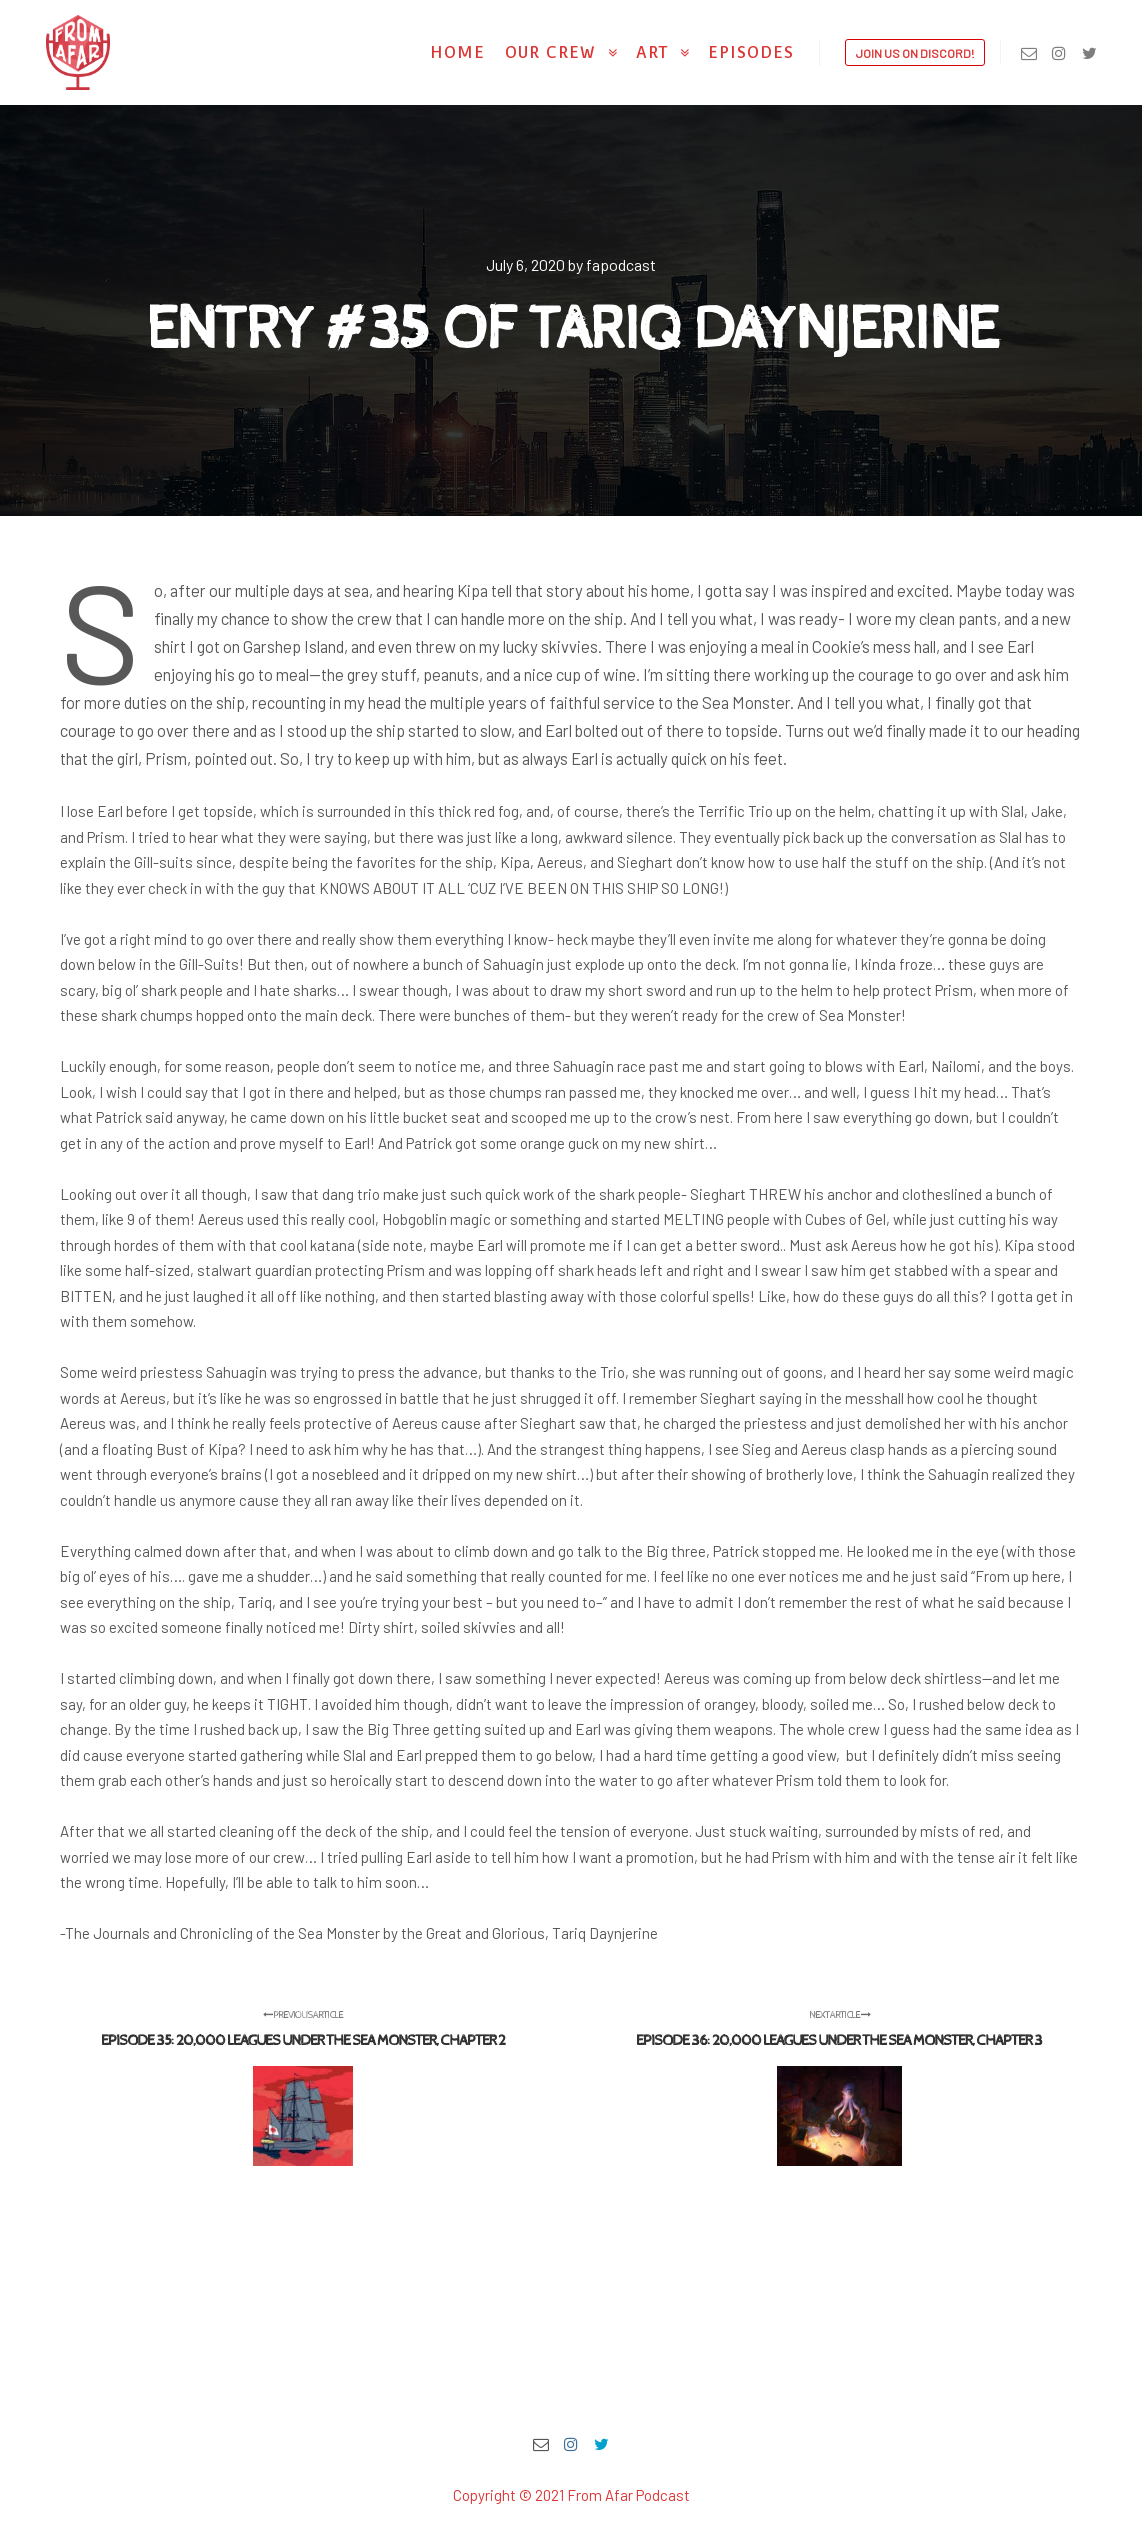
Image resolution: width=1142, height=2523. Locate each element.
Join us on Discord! (915, 53)
